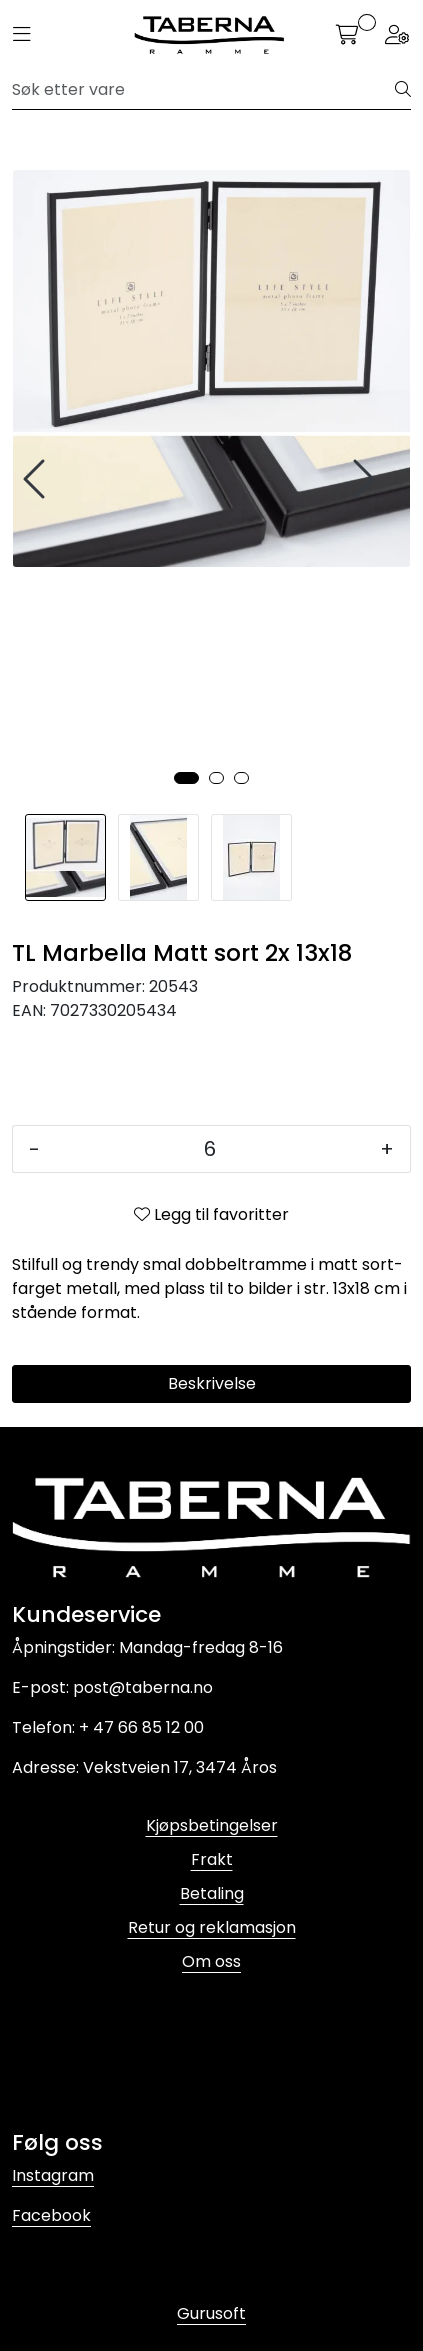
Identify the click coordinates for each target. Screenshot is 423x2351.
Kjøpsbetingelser (212, 1825)
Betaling (212, 1893)
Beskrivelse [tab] (212, 1383)
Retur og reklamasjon (212, 1927)
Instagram (53, 2175)
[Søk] (204, 90)
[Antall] (210, 1149)
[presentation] (37, 479)
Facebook (51, 2215)
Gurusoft (211, 2313)
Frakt (212, 1859)
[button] (186, 778)
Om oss (211, 1961)
